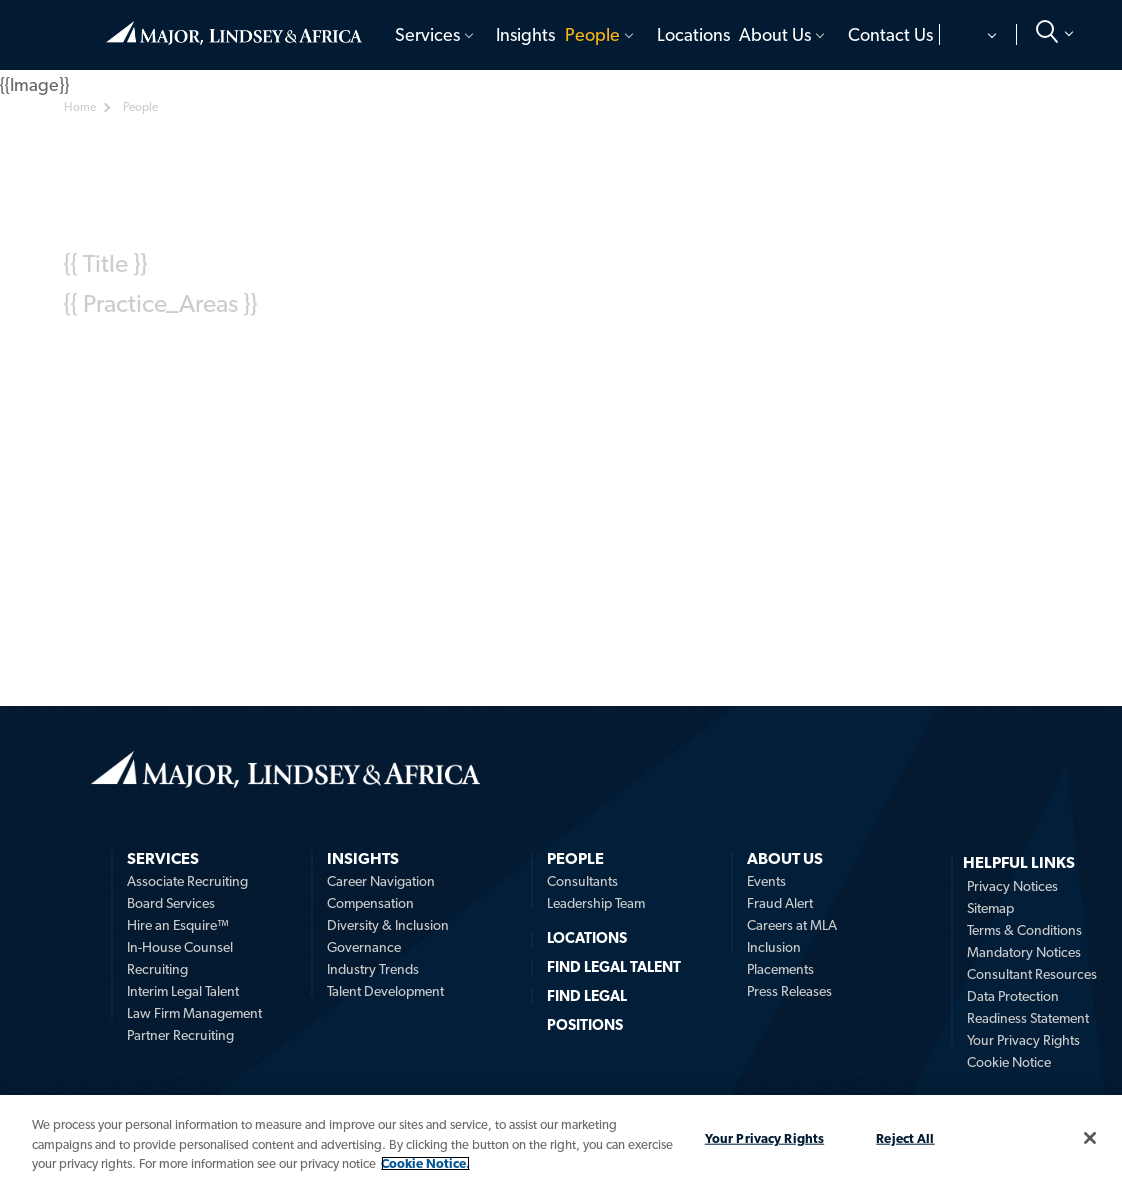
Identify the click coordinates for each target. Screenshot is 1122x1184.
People (592, 34)
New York (619, 360)
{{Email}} (365, 358)
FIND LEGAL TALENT (614, 967)
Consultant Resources (1032, 974)
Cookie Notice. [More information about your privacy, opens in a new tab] (425, 1163)
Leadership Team (596, 903)
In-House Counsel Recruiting (180, 958)
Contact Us (890, 34)
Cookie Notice (1009, 1062)
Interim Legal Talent (183, 991)
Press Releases (789, 991)
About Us (775, 34)
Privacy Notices (1012, 886)
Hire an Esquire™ (178, 925)
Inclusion (774, 947)
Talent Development (385, 991)
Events (766, 881)
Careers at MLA (792, 925)
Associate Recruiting (187, 881)
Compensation (370, 903)
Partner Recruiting (180, 1035)
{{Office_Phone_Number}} (200, 358)
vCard (116, 423)
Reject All (905, 1137)
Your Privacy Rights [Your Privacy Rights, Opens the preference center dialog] (764, 1137)
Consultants (582, 881)
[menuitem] (436, 35)
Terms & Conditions (1024, 930)
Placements (780, 969)
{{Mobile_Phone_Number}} (212, 380)
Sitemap (990, 908)
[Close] (1090, 1138)
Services (427, 34)
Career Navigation (381, 881)
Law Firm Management (194, 1013)
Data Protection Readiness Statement (1028, 1007)
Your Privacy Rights (1023, 1040)
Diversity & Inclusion (388, 925)
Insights (525, 34)
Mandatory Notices (1024, 952)
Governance (364, 947)
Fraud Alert (780, 903)
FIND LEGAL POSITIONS (587, 1010)
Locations (693, 34)
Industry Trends (373, 969)
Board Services (171, 903)
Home (234, 33)
